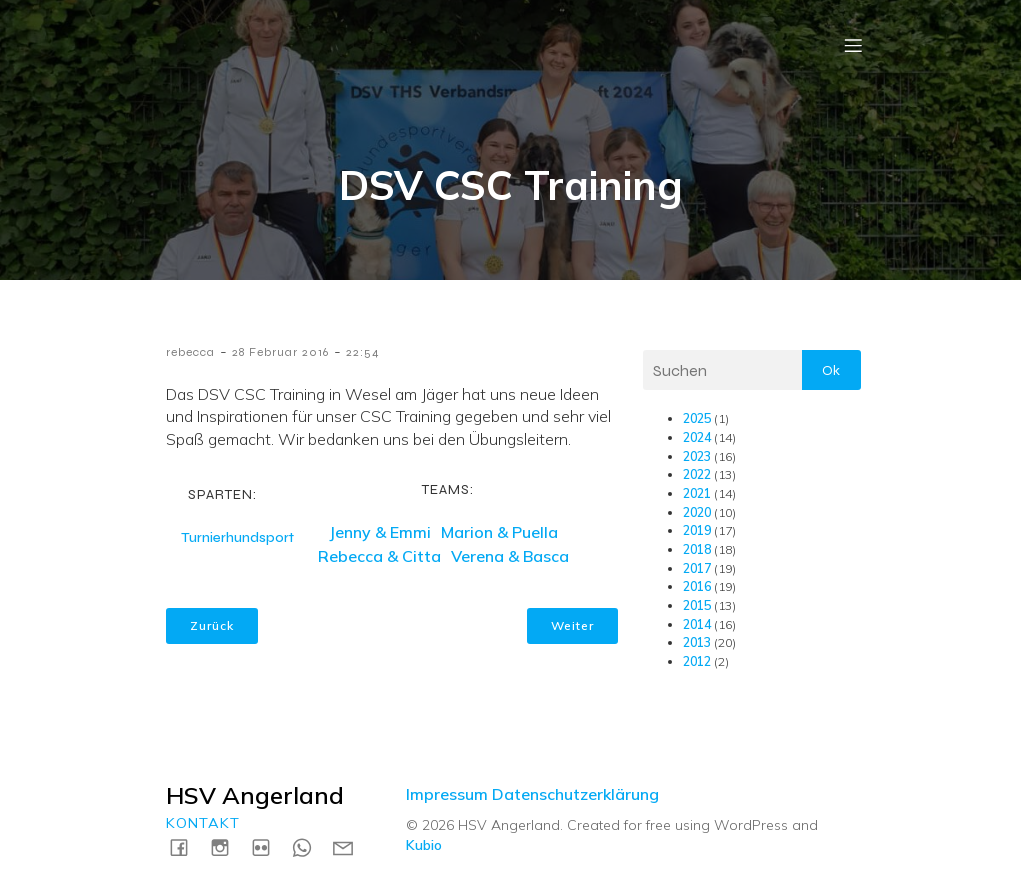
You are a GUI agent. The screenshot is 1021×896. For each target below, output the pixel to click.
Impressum (447, 794)
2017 (697, 568)
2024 (697, 437)
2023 (697, 456)
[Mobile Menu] (854, 45)
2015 (697, 605)
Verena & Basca (510, 556)
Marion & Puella (499, 532)
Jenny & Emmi (380, 532)
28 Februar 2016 (280, 352)
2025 (697, 418)
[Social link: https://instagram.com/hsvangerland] (227, 846)
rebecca (190, 352)
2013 (697, 642)
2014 (697, 624)
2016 (697, 586)
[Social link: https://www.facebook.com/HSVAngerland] (186, 846)
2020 (697, 512)
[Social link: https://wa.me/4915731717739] (309, 846)
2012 (697, 661)
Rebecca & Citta (379, 556)
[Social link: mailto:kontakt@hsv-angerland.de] (350, 846)
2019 (697, 530)
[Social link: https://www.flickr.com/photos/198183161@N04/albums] (268, 846)
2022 (697, 474)
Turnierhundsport (237, 537)
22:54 (363, 352)
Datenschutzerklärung (575, 794)
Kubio (424, 845)
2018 (697, 549)
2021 (697, 493)
